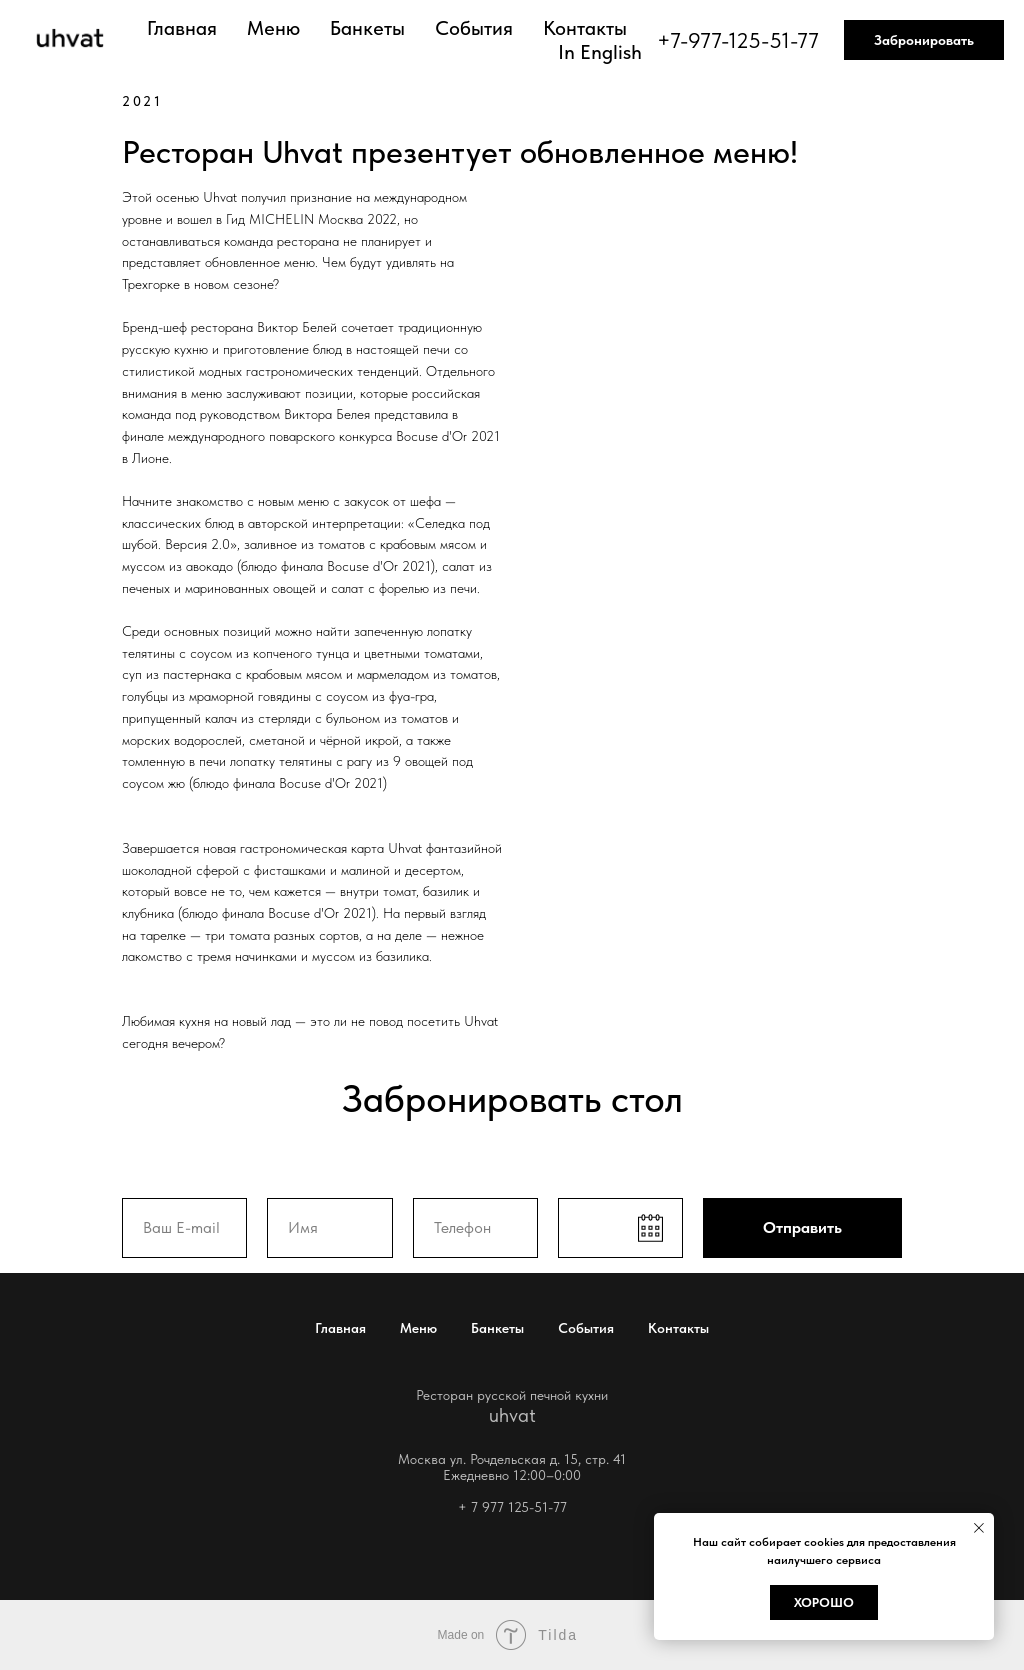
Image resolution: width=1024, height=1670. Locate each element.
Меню (273, 28)
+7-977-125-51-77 (738, 40)
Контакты (585, 28)
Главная (182, 28)
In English (600, 52)
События (474, 28)
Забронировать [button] (924, 40)
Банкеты (367, 28)
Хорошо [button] (824, 1602)
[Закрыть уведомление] (979, 1528)
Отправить (802, 1227)
